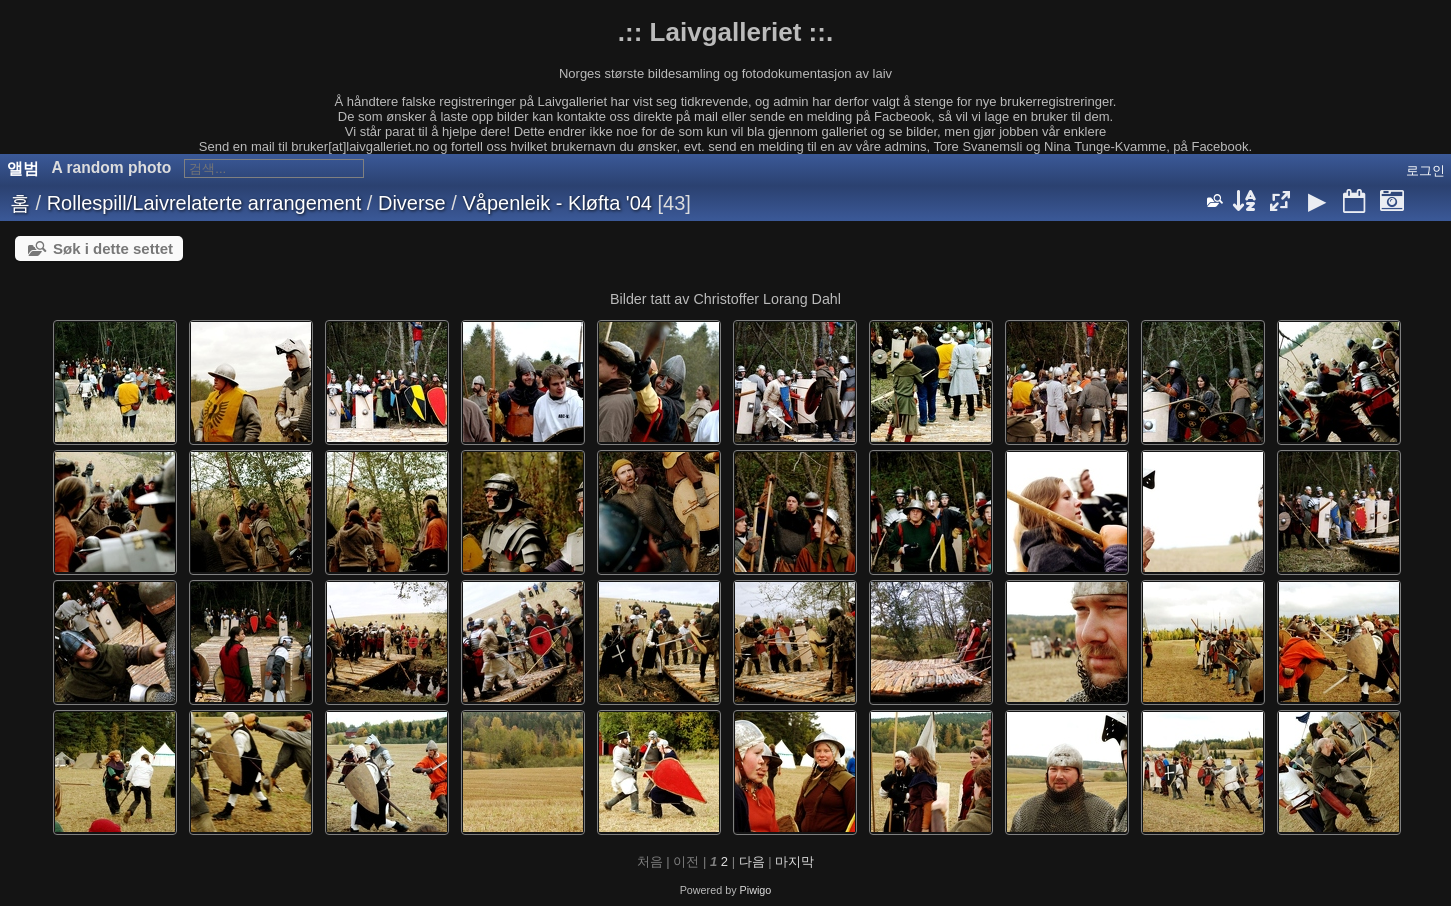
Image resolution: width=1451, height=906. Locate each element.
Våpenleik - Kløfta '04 (556, 203)
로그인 (1425, 170)
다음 (752, 861)
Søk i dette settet (113, 248)
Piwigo (756, 890)
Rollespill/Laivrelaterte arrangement (204, 203)
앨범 (23, 168)
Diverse (412, 203)
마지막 (794, 861)
